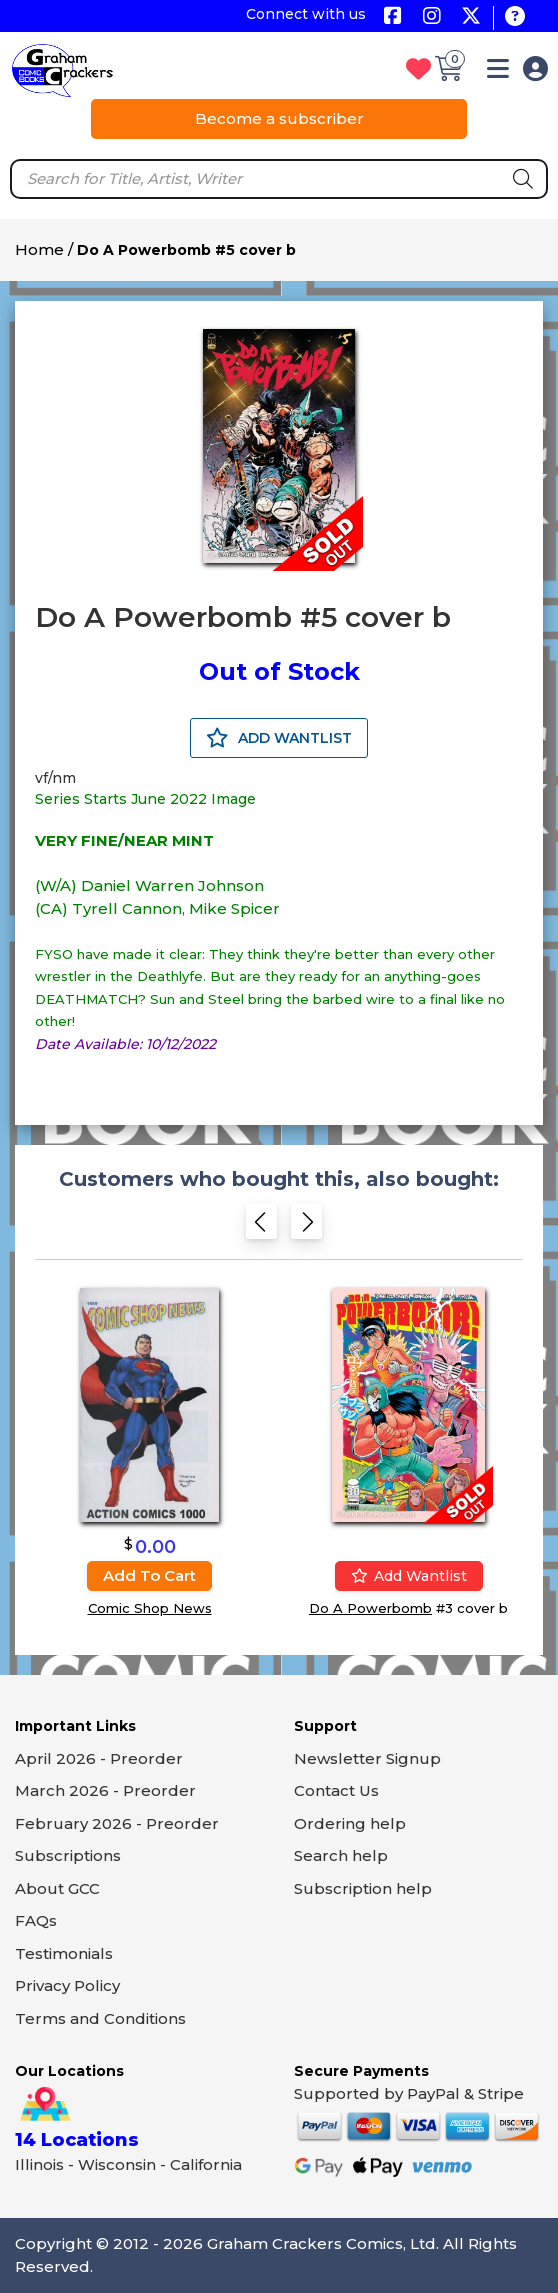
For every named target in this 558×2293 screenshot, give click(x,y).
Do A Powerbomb (370, 1608)
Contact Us (336, 1790)
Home (39, 249)
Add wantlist (409, 1576)
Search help (341, 1855)
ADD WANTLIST (279, 738)
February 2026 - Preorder (117, 1823)
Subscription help (363, 1888)
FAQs (36, 1920)
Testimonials (64, 1953)
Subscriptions (68, 1855)
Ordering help (350, 1823)
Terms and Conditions (100, 2018)
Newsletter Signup (367, 1758)
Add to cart (149, 1575)
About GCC (57, 1888)
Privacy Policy (67, 1985)
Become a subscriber (279, 118)
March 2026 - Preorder (105, 1790)
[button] (498, 72)
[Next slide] (306, 1225)
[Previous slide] (261, 1225)
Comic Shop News (150, 1608)
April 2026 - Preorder (99, 1758)
